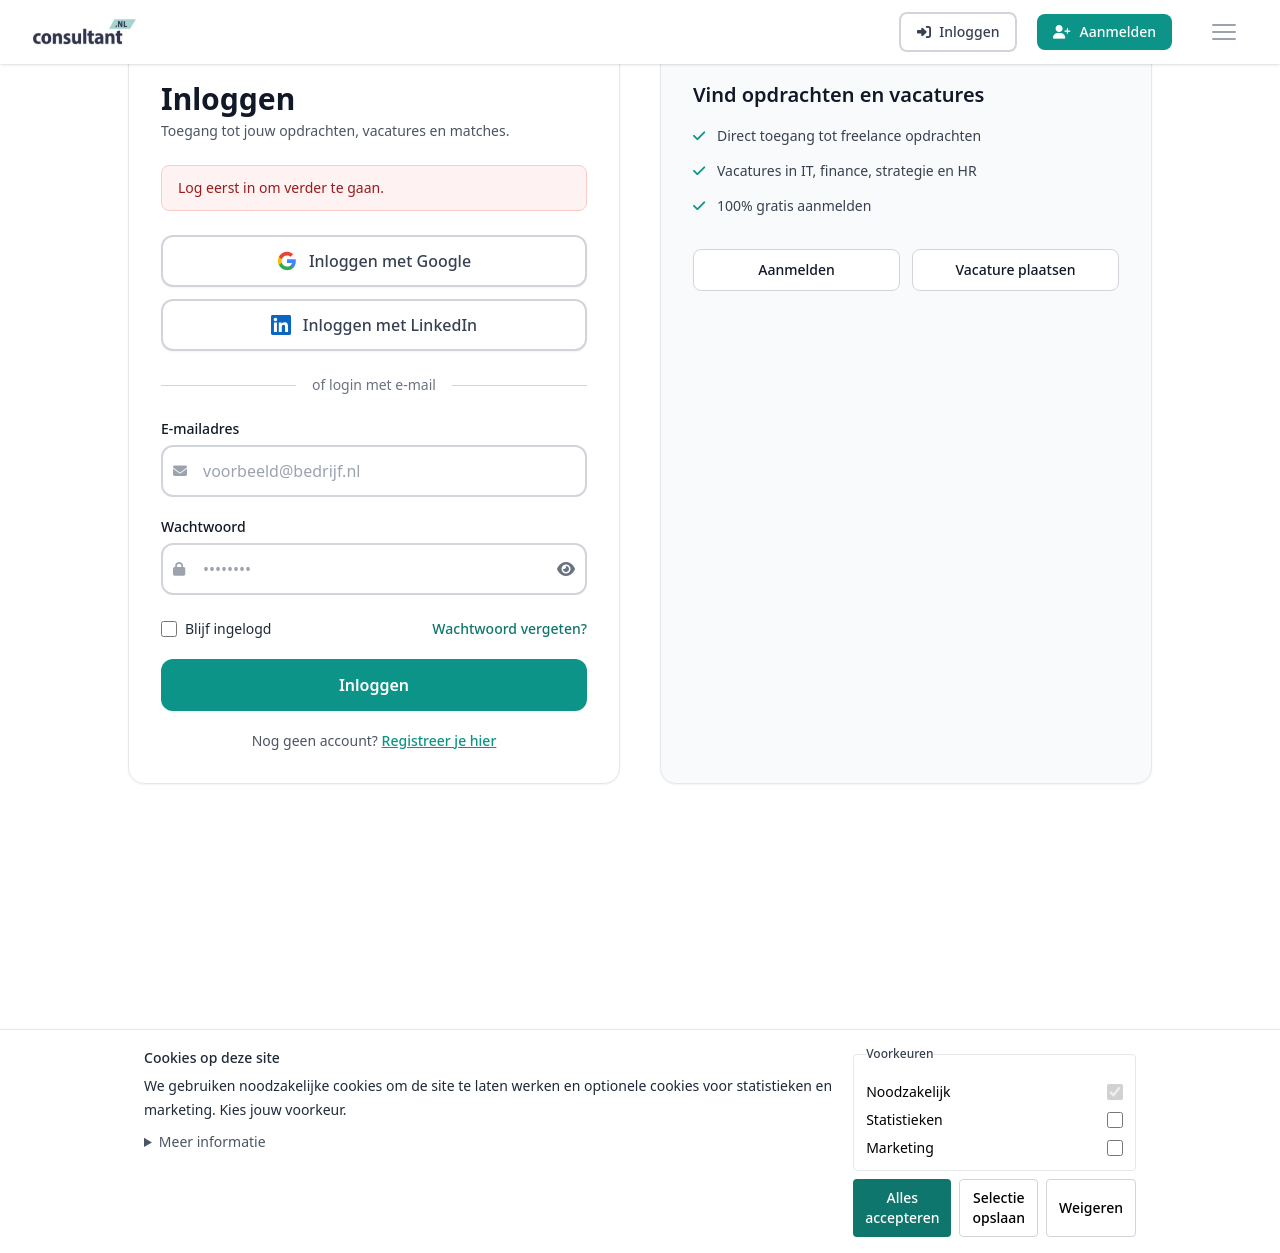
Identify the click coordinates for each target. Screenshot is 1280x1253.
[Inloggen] (958, 32)
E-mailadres (200, 428)
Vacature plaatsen (1015, 269)
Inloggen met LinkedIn (374, 325)
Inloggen (374, 685)
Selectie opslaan (998, 1207)
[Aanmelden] (1104, 32)
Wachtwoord (203, 526)
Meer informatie (212, 1141)
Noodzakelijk (908, 1091)
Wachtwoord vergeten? (509, 628)
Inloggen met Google (374, 261)
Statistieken (904, 1119)
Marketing (900, 1147)
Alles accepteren (902, 1207)
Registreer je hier (439, 740)
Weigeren (1091, 1207)
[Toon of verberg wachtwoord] (572, 569)
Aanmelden (796, 269)
